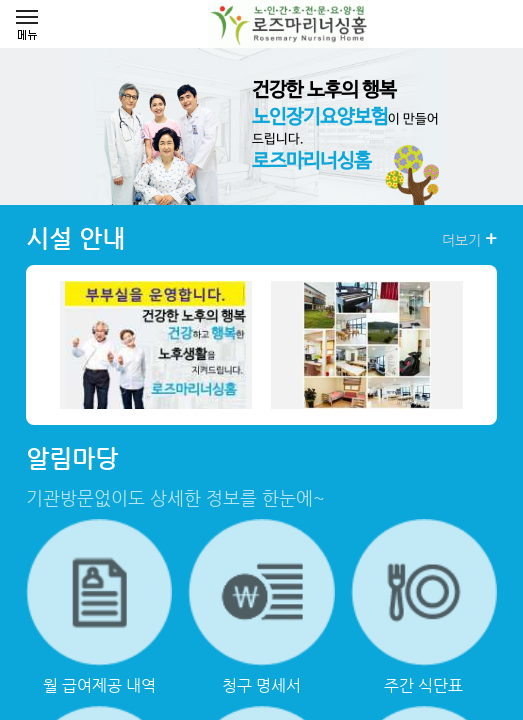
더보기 (469, 239)
